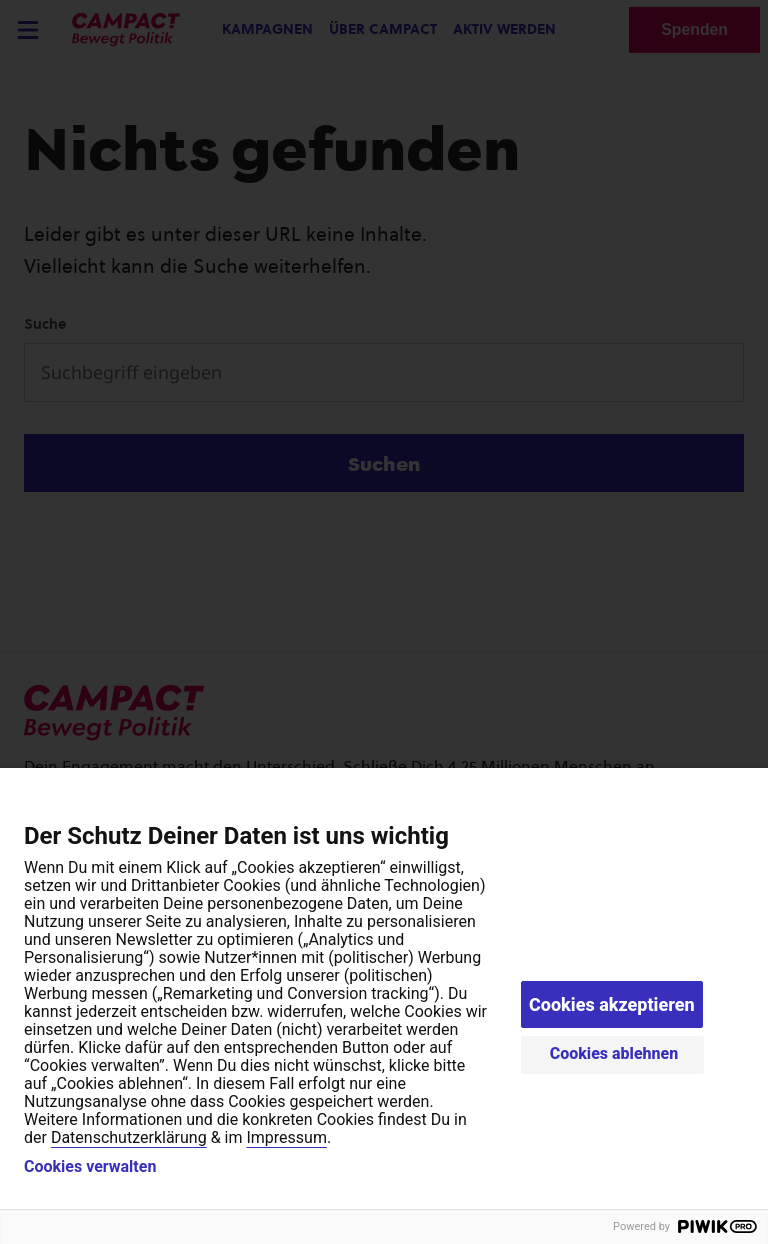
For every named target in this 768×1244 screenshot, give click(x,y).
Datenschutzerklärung (129, 1137)
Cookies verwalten (90, 1167)
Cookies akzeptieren (612, 1004)
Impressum (286, 1137)
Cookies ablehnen (614, 1053)
